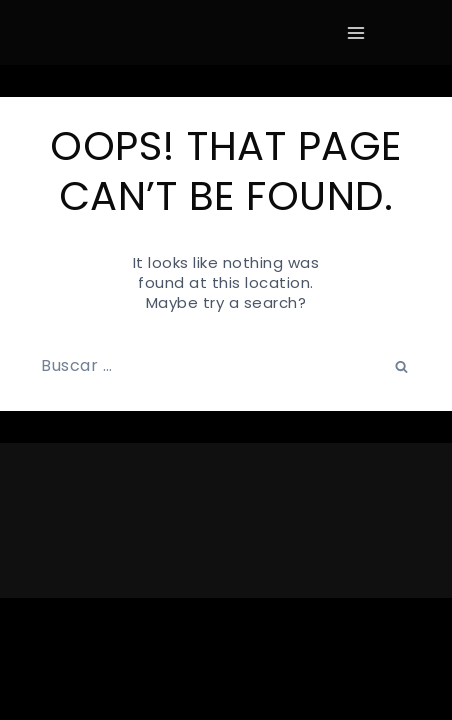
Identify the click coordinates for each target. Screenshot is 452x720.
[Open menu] (355, 32)
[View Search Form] (393, 33)
